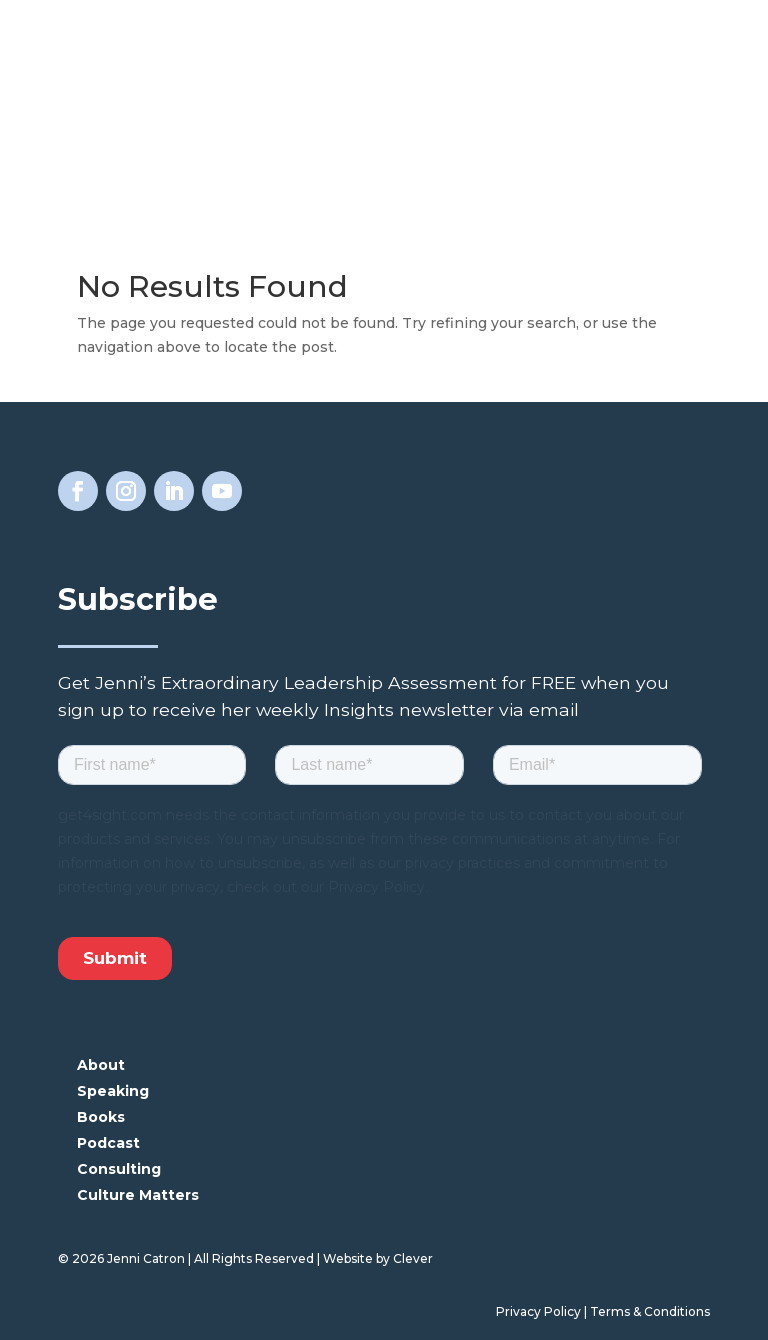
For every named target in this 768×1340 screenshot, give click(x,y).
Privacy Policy (538, 1311)
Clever (413, 1258)
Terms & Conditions (650, 1311)
